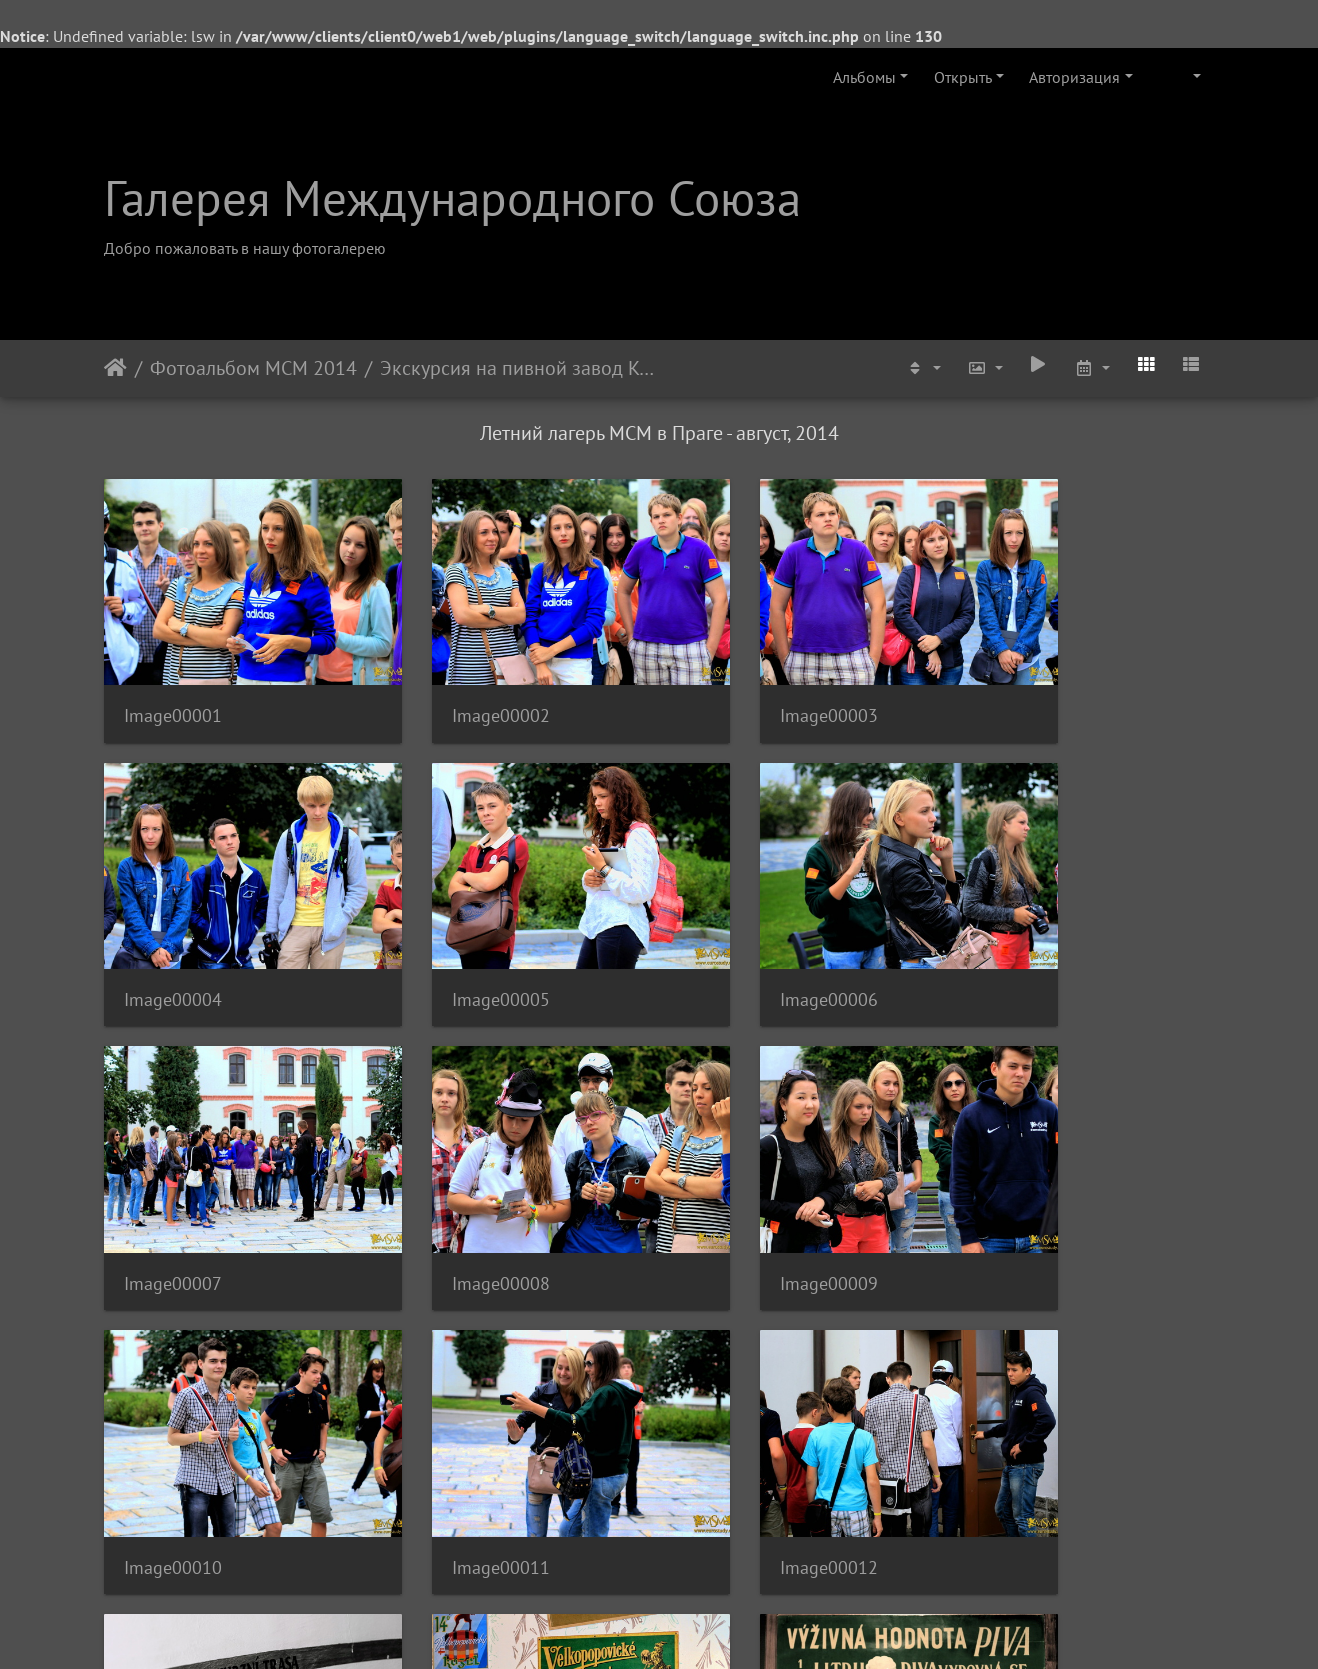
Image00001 (173, 686)
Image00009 (173, 1194)
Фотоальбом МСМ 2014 (253, 368)
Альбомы (864, 77)
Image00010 (458, 1194)
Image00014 (458, 1448)
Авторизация (1074, 77)
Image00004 (1028, 686)
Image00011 (743, 1194)
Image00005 (173, 940)
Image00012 (1028, 1194)
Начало (115, 368)
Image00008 (1028, 940)
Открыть (963, 77)
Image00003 (743, 686)
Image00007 (743, 940)
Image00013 (173, 1448)
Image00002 (458, 686)
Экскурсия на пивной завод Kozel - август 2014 (518, 368)
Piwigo (686, 1627)
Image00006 (458, 940)
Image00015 (743, 1447)
